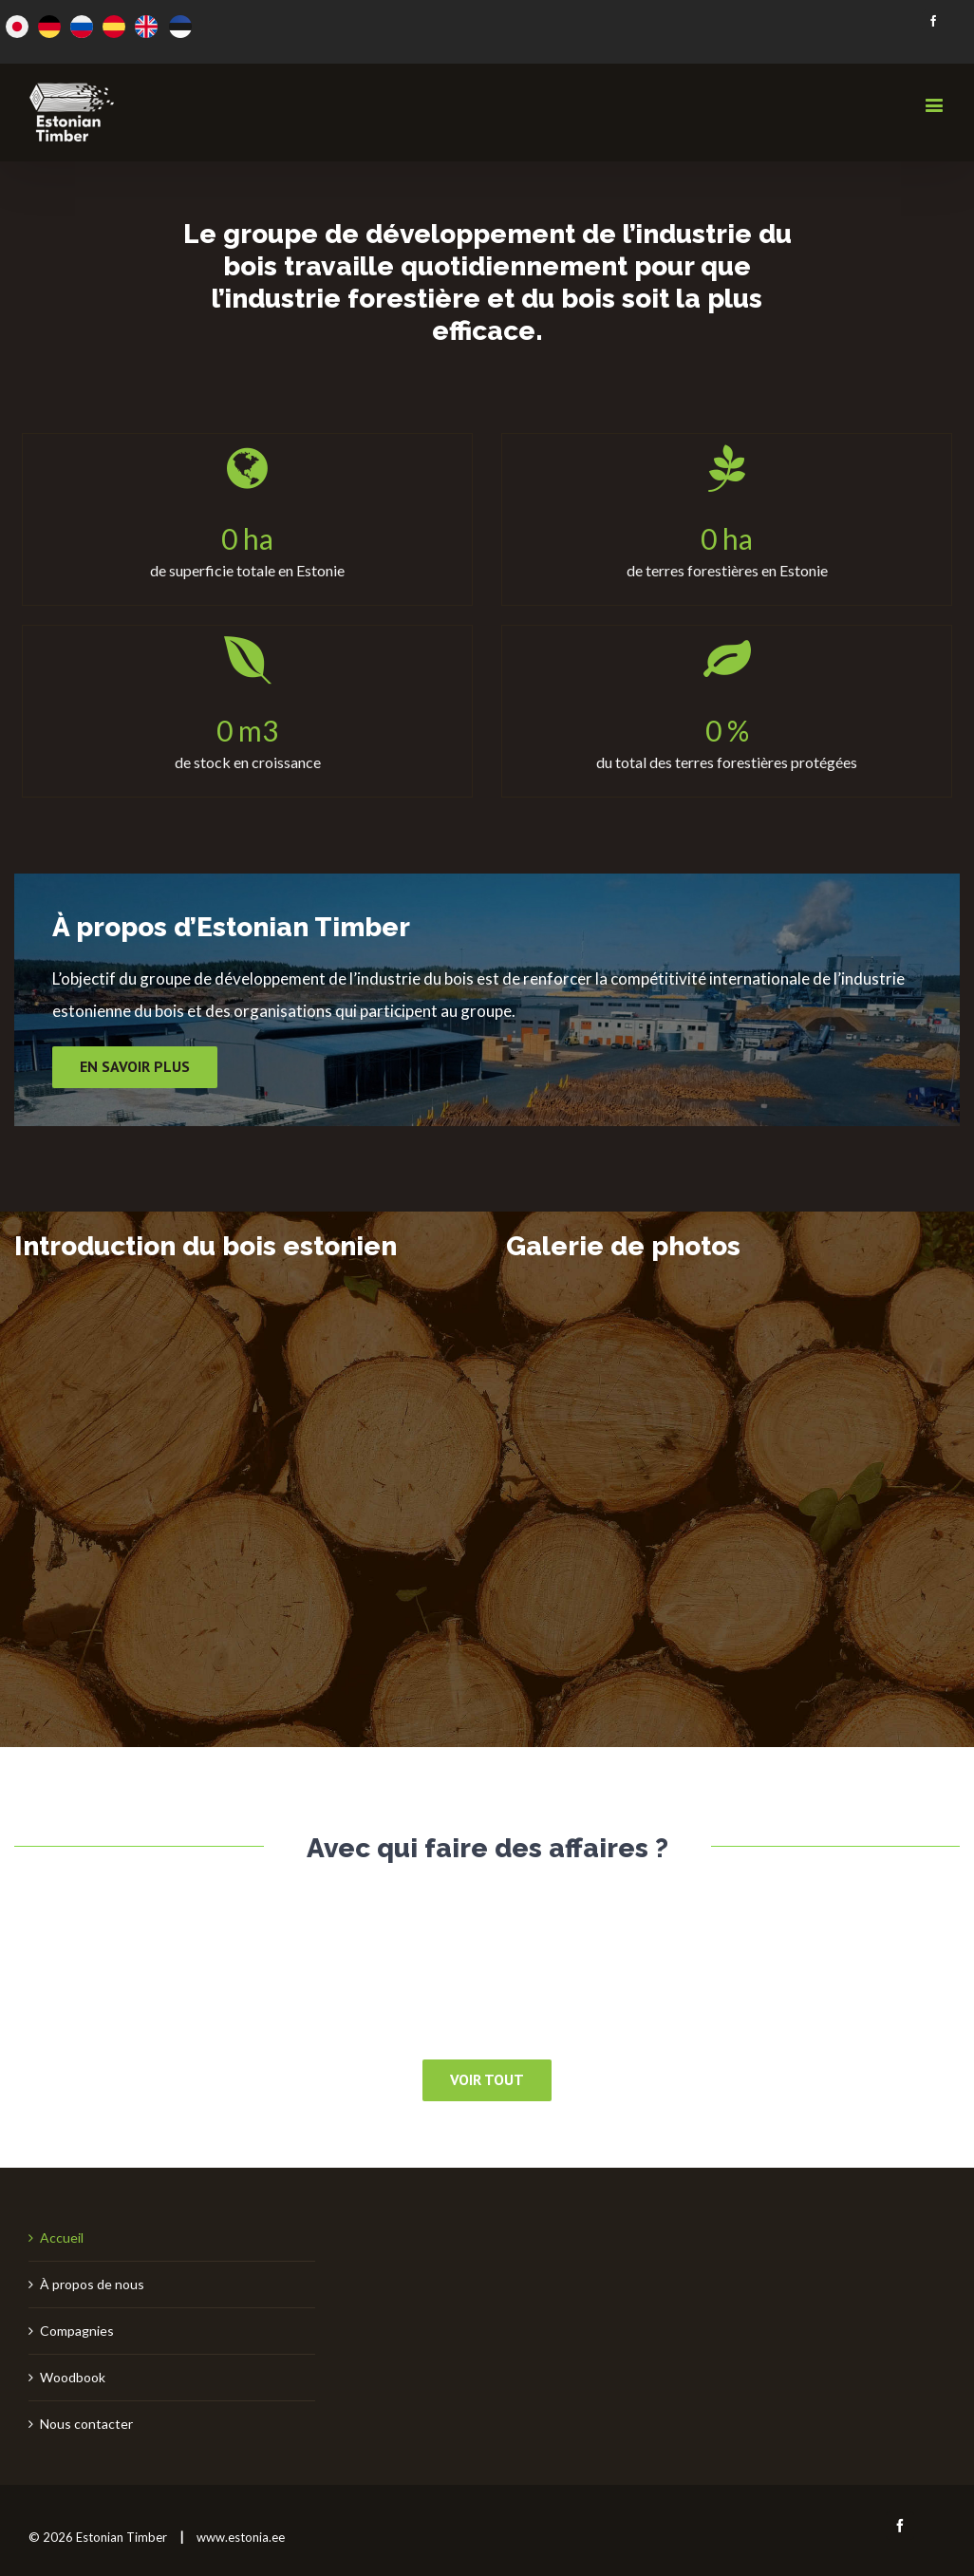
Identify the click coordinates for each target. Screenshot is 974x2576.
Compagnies (77, 2330)
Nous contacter (86, 2424)
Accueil (62, 2237)
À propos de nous (92, 2284)
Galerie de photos (623, 1246)
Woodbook (72, 2377)
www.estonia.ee (241, 2537)
